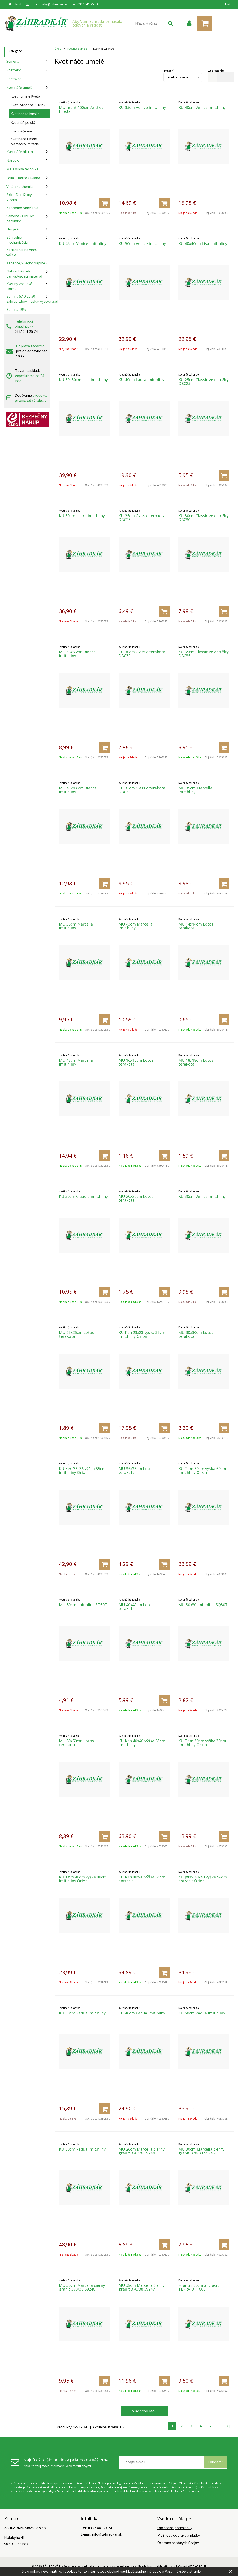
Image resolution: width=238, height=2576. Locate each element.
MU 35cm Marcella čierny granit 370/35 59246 (82, 2287)
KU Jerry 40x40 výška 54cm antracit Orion (202, 1878)
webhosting (162, 2566)
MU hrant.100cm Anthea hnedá (81, 109)
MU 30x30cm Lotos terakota (195, 1334)
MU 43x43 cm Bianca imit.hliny (78, 789)
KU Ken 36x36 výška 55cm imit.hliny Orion (82, 1470)
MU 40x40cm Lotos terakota (136, 1606)
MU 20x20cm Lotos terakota (136, 1198)
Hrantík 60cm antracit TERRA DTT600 (198, 2287)
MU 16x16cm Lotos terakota (136, 1062)
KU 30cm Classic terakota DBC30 (142, 653)
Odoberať (215, 2462)
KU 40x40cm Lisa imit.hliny (202, 243)
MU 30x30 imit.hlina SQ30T (203, 1604)
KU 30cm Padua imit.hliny (82, 2013)
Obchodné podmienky (174, 2528)
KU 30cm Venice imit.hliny (202, 1196)
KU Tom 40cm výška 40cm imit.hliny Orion (83, 1878)
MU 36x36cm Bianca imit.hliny (77, 653)
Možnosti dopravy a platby (178, 2535)
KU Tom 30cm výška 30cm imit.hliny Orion (202, 1742)
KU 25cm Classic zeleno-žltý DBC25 (203, 381)
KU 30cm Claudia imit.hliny (83, 1196)
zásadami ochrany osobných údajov (155, 2483)
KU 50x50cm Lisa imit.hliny (83, 379)
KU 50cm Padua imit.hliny (201, 2013)
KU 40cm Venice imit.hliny (202, 107)
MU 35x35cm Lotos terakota (136, 1470)
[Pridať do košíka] (104, 203)
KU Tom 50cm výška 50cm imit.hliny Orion (202, 1470)
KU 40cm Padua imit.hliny (142, 2013)
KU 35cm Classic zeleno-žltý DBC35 (203, 653)
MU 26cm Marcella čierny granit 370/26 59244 (142, 2151)
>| (228, 2426)
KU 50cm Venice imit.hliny (142, 243)
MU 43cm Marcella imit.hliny (135, 926)
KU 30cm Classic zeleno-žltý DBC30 (203, 517)
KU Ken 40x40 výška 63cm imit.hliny (142, 1742)
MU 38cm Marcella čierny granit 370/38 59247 (142, 2287)
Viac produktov (144, 2411)
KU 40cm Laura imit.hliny (141, 379)
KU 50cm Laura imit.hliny (82, 515)
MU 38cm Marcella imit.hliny (76, 926)
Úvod (17, 4)
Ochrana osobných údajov (178, 2542)
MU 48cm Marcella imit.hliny (76, 1062)
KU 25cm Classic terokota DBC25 (142, 517)
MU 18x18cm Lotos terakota (195, 1062)
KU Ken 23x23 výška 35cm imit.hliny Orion (142, 1334)
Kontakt (225, 4)
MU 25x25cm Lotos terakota (76, 1334)
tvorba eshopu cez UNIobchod (131, 2566)
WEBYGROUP (197, 2566)
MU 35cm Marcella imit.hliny (195, 789)
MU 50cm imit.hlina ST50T (83, 1604)
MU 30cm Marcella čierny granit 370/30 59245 (201, 2151)
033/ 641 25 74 (87, 4)
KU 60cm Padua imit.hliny (82, 2149)
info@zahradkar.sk (107, 2534)
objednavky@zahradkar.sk (49, 4)
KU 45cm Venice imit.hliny (82, 243)
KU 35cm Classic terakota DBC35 (142, 789)
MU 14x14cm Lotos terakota (195, 926)
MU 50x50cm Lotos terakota (76, 1742)
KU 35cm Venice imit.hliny (142, 107)
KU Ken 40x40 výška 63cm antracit (142, 1878)
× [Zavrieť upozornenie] (231, 2571)
